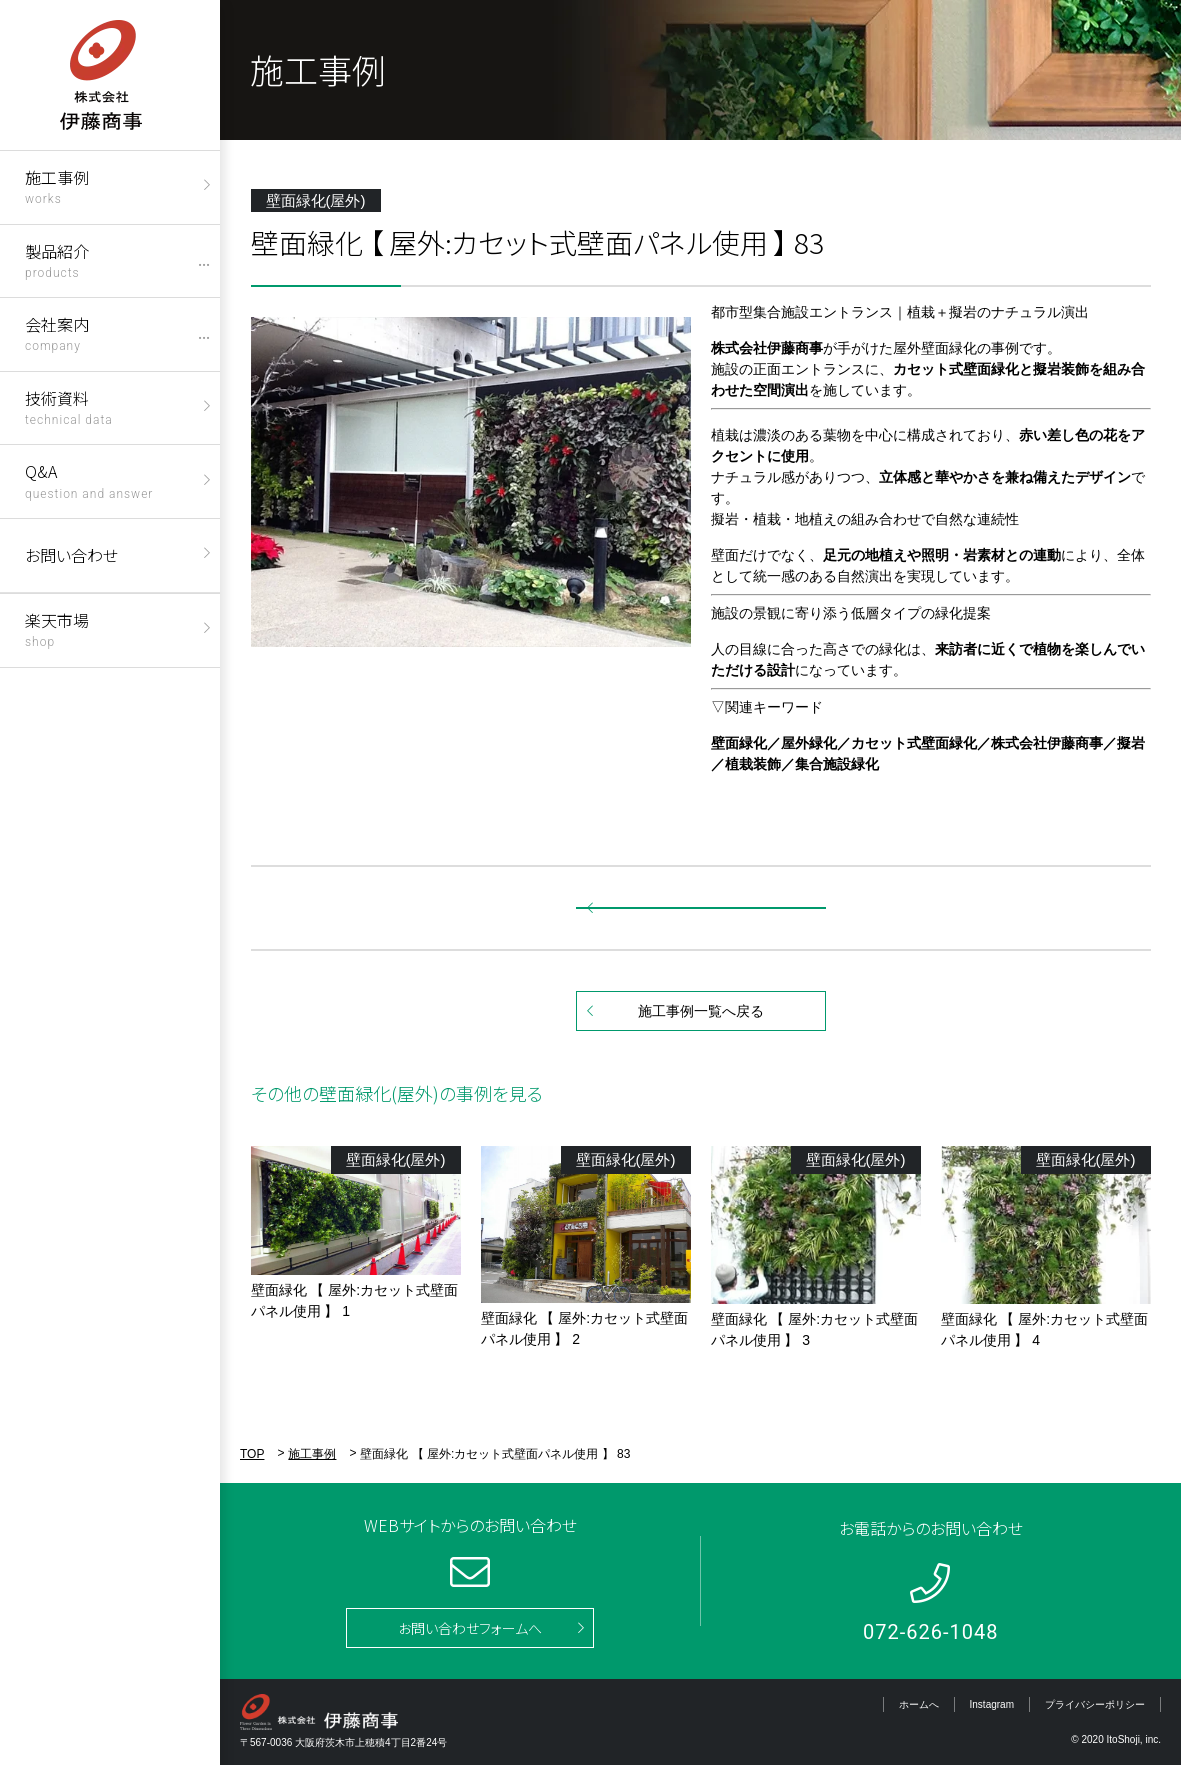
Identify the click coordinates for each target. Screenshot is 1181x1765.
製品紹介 (57, 259)
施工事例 (57, 185)
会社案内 (57, 332)
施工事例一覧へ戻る (701, 1011)
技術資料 (69, 406)
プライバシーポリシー (1095, 1704)
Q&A (89, 479)
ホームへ (919, 1704)
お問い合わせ (71, 555)
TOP (252, 1454)
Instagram (992, 1704)
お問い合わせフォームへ (470, 1628)
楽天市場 (57, 628)
